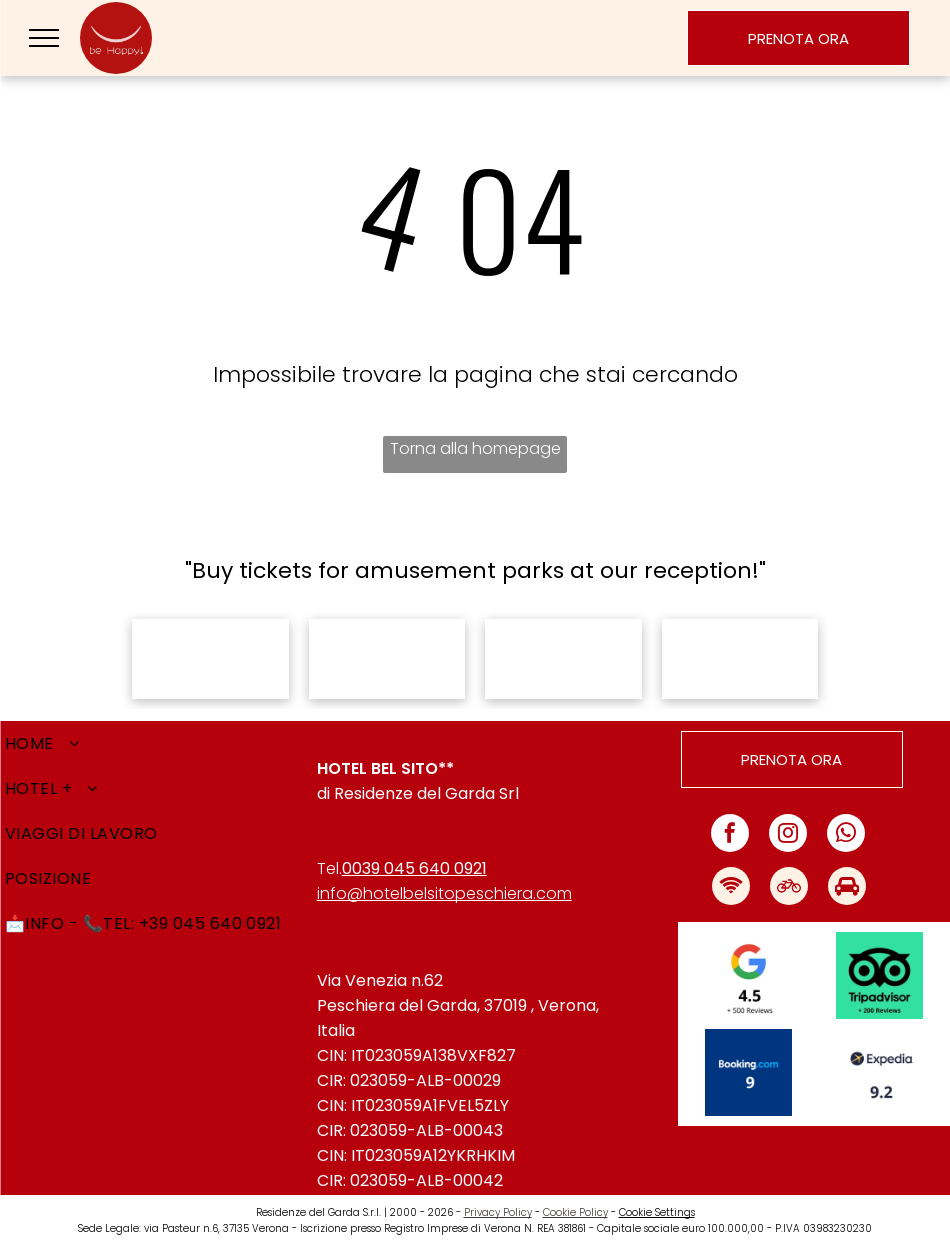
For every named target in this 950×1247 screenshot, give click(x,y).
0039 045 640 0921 (414, 868)
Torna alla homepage (475, 448)
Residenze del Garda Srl (426, 793)
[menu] (44, 38)
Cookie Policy (575, 1212)
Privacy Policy (498, 1212)
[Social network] (731, 888)
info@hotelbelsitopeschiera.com (444, 893)
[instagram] (788, 835)
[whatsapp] (846, 835)
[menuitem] (158, 743)
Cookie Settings (657, 1212)
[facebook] (730, 835)
